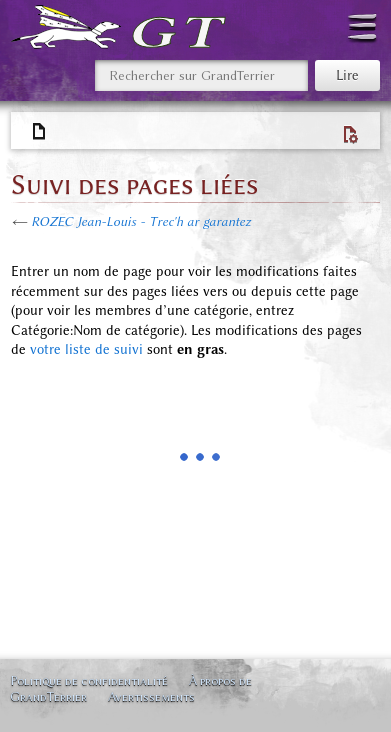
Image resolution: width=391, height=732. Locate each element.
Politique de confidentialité (89, 680)
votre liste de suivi (86, 349)
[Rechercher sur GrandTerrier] (201, 75)
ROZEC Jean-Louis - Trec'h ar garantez (141, 221)
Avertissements (151, 696)
